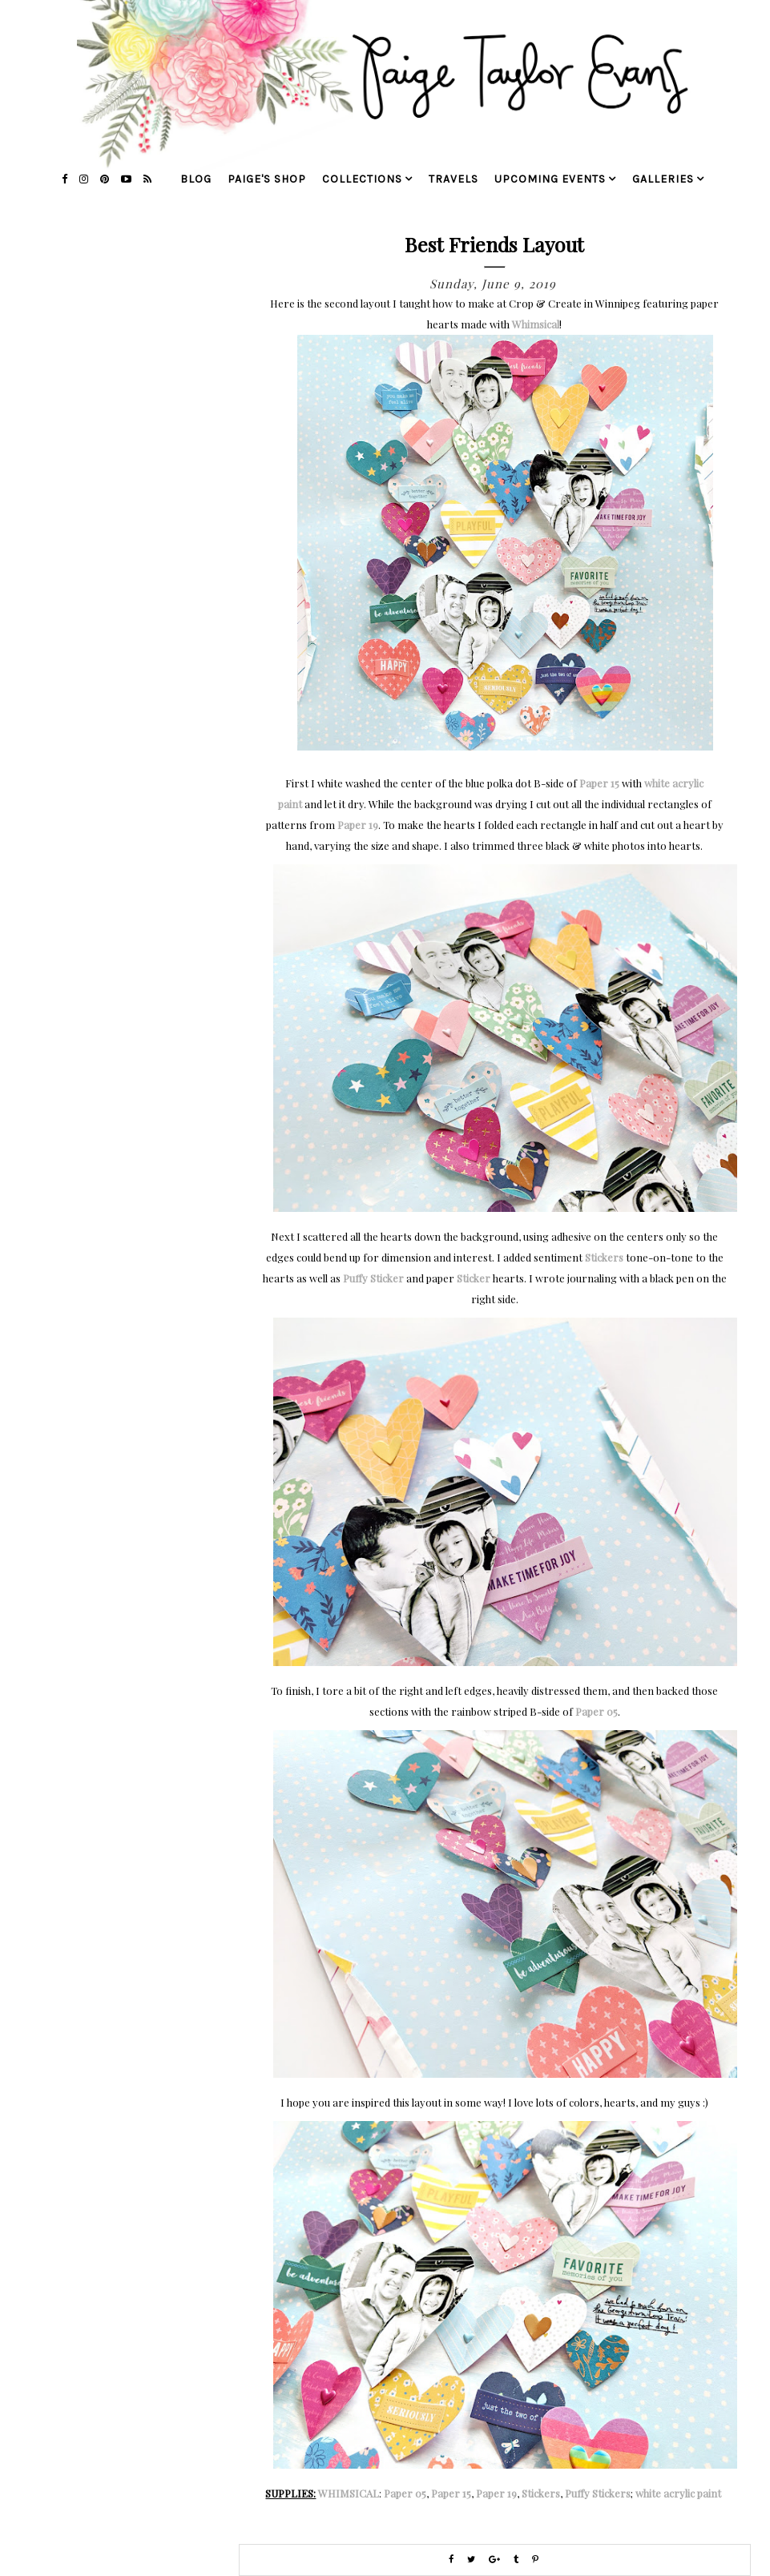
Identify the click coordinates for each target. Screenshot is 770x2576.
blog (196, 179)
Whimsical (535, 324)
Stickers (604, 1257)
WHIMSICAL (348, 2493)
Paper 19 (357, 824)
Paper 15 (599, 783)
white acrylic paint (678, 2493)
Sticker (473, 1278)
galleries (663, 179)
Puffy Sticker (373, 1278)
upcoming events (550, 179)
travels (453, 179)
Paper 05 (596, 1711)
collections (362, 179)
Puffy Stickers (598, 2493)
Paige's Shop (267, 179)
